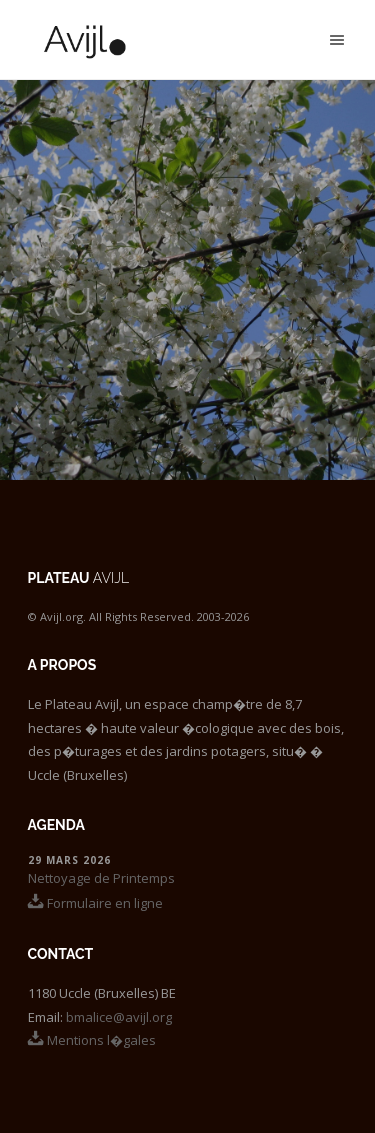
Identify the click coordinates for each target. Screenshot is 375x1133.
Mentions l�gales (92, 1040)
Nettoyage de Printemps (101, 878)
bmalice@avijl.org (119, 1017)
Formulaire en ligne (95, 903)
